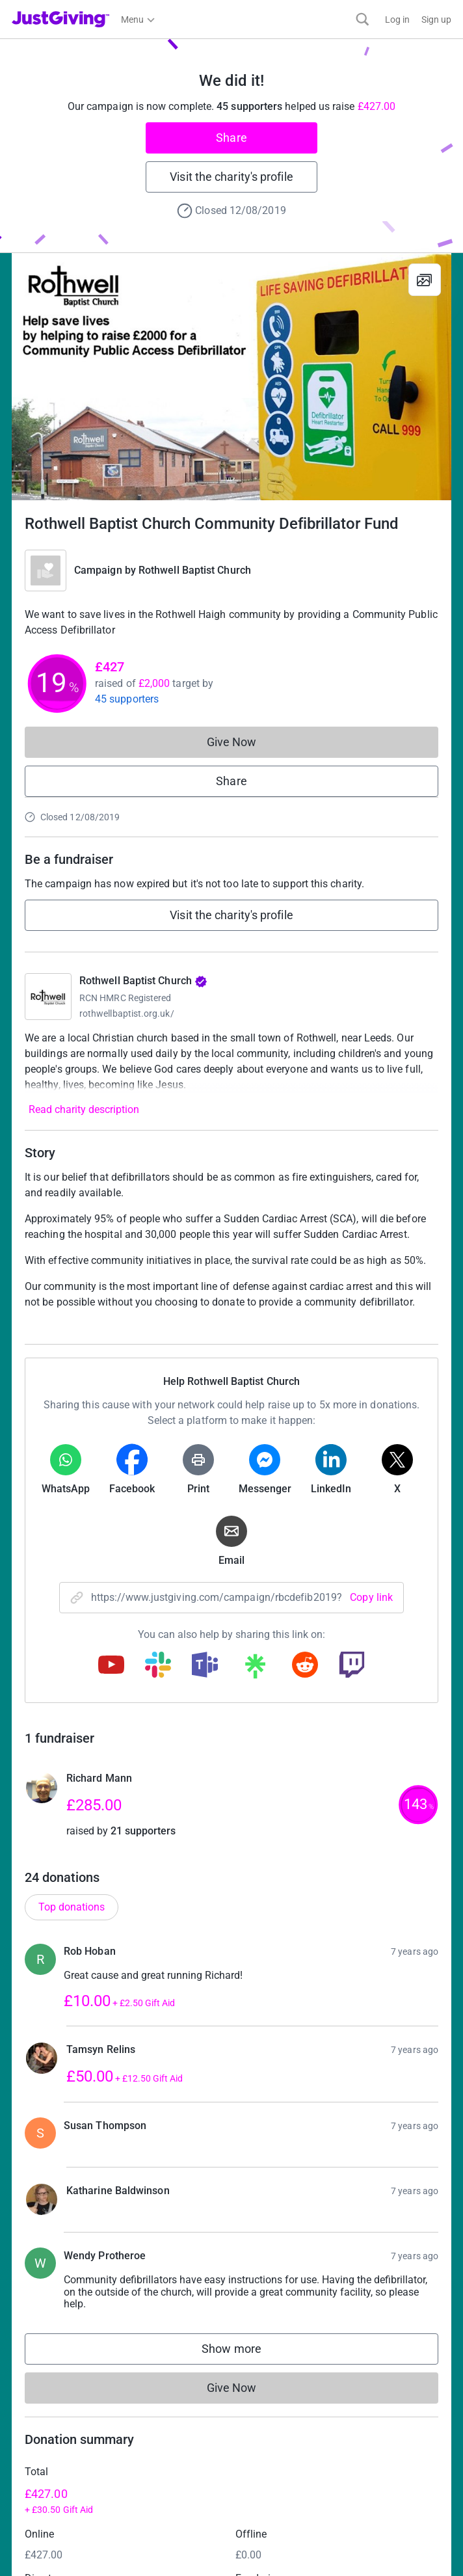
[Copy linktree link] (255, 1669)
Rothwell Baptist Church (195, 570)
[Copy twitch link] (352, 1666)
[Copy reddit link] (305, 1666)
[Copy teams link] (205, 1666)
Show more (244, 2352)
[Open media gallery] (231, 376)
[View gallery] (424, 279)
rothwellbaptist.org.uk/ (126, 1013)
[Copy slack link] (158, 1666)
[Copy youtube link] (111, 1666)
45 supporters (127, 699)
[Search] (362, 19)
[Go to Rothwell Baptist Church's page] (48, 996)
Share (231, 137)
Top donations (71, 1907)
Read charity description (84, 1109)
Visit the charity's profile (231, 176)
